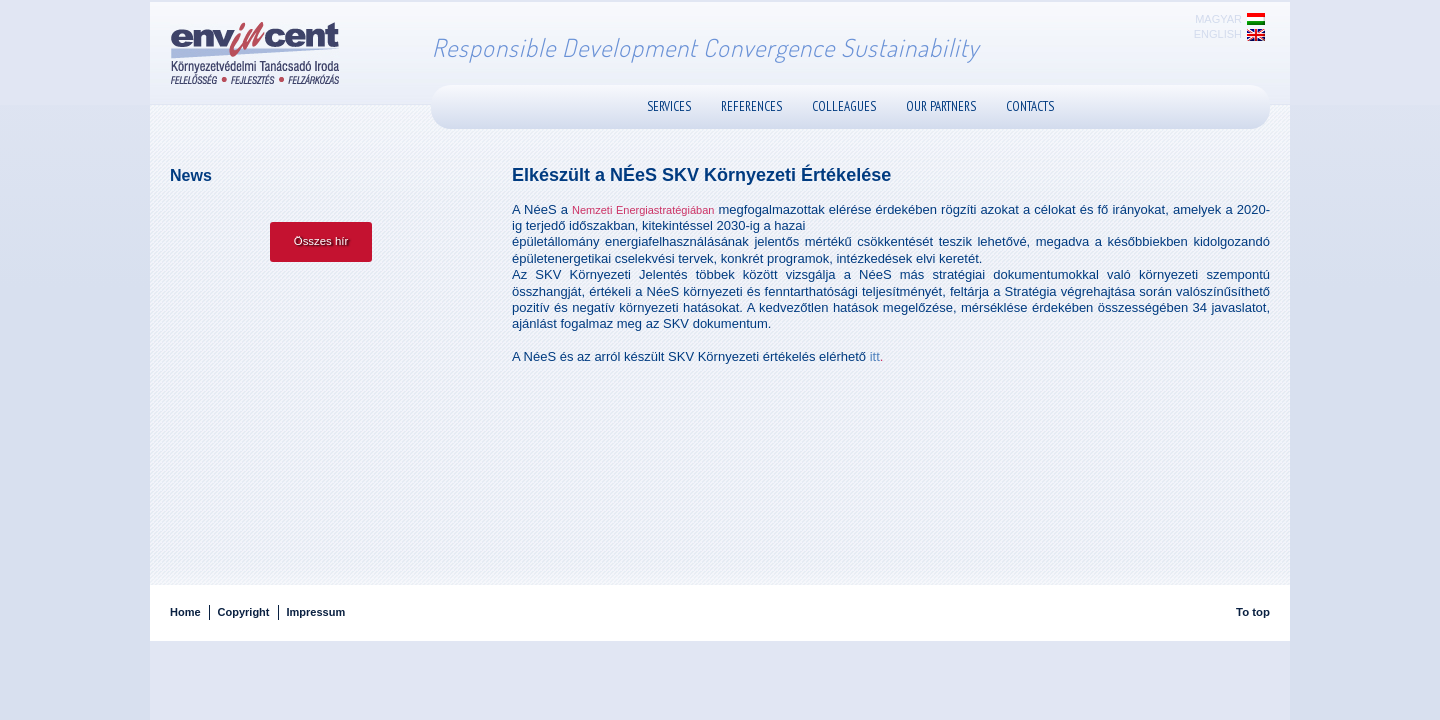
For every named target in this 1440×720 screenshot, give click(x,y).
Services (669, 106)
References (751, 106)
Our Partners (941, 106)
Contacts (1030, 106)
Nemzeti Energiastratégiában (643, 210)
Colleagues (844, 106)
